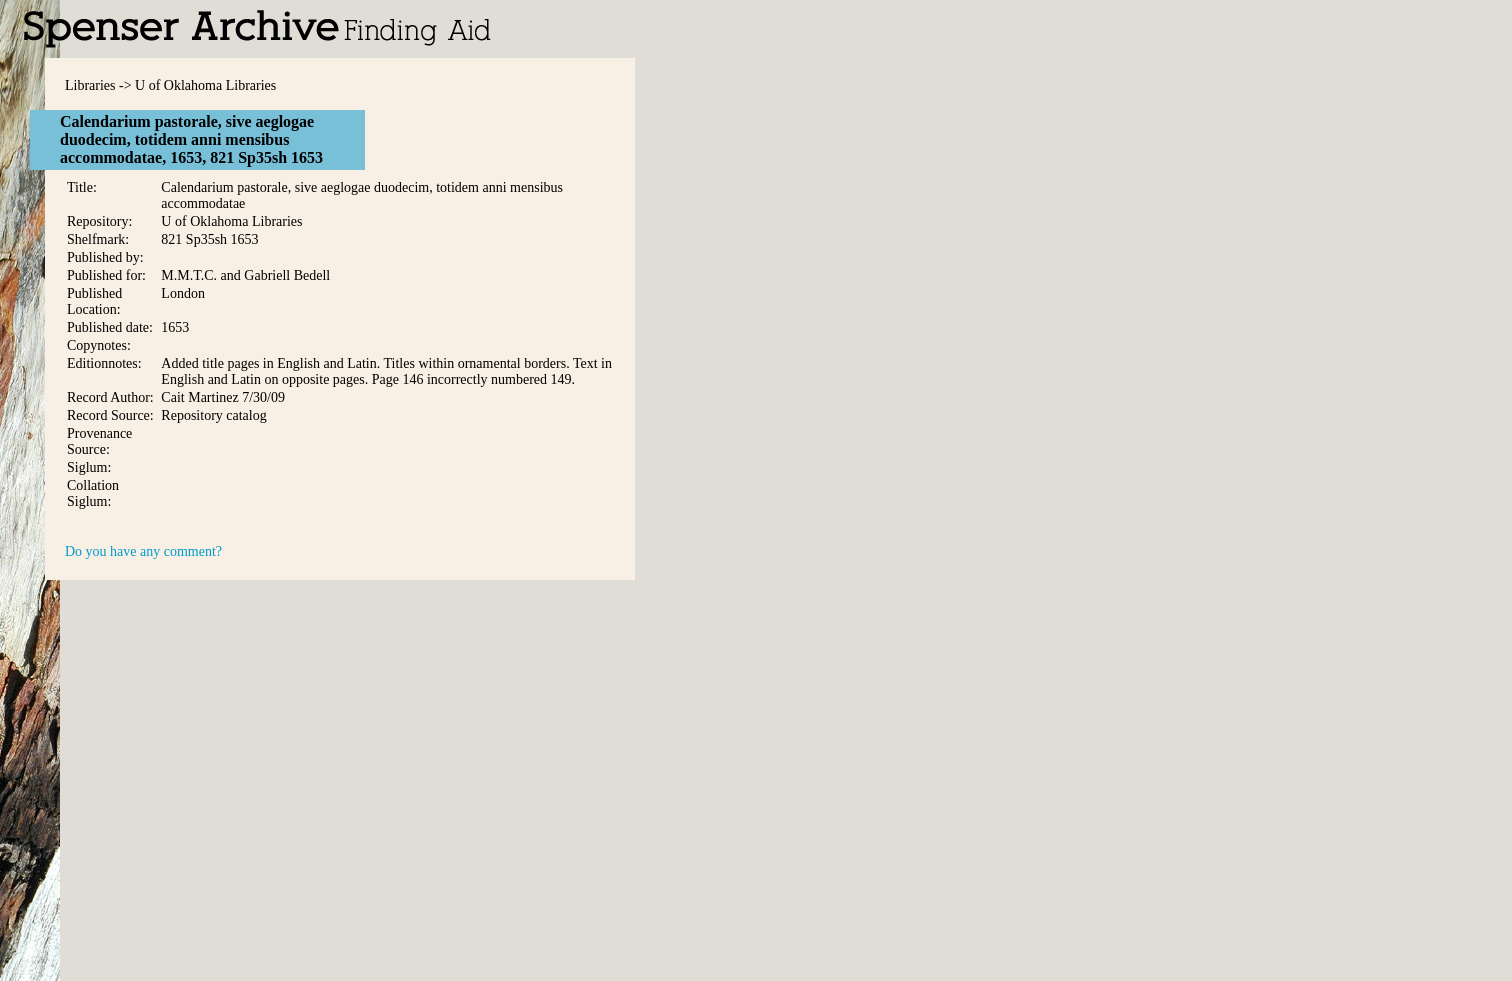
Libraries (90, 85)
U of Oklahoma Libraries (205, 85)
